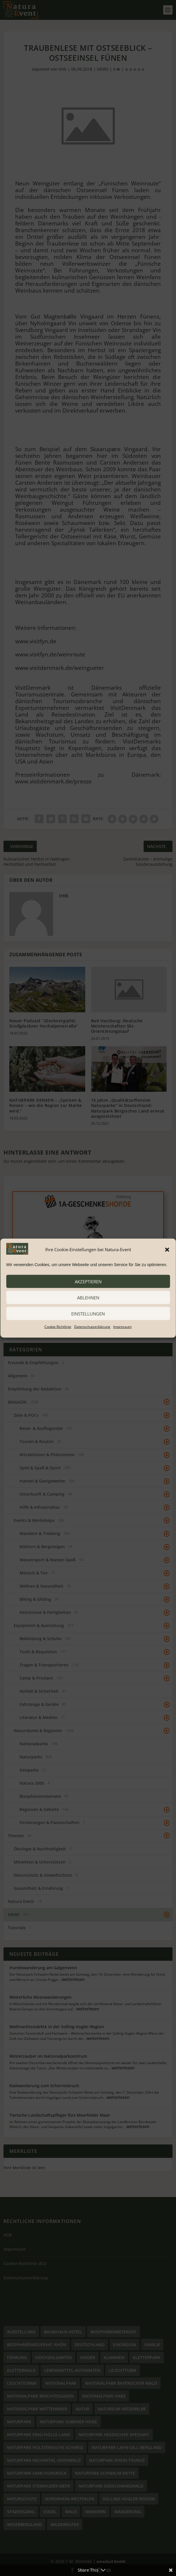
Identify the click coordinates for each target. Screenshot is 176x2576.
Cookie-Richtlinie (57, 1326)
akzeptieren (88, 1281)
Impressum (122, 1326)
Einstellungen (88, 1313)
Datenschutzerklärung (92, 1326)
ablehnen (88, 1297)
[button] (167, 1249)
